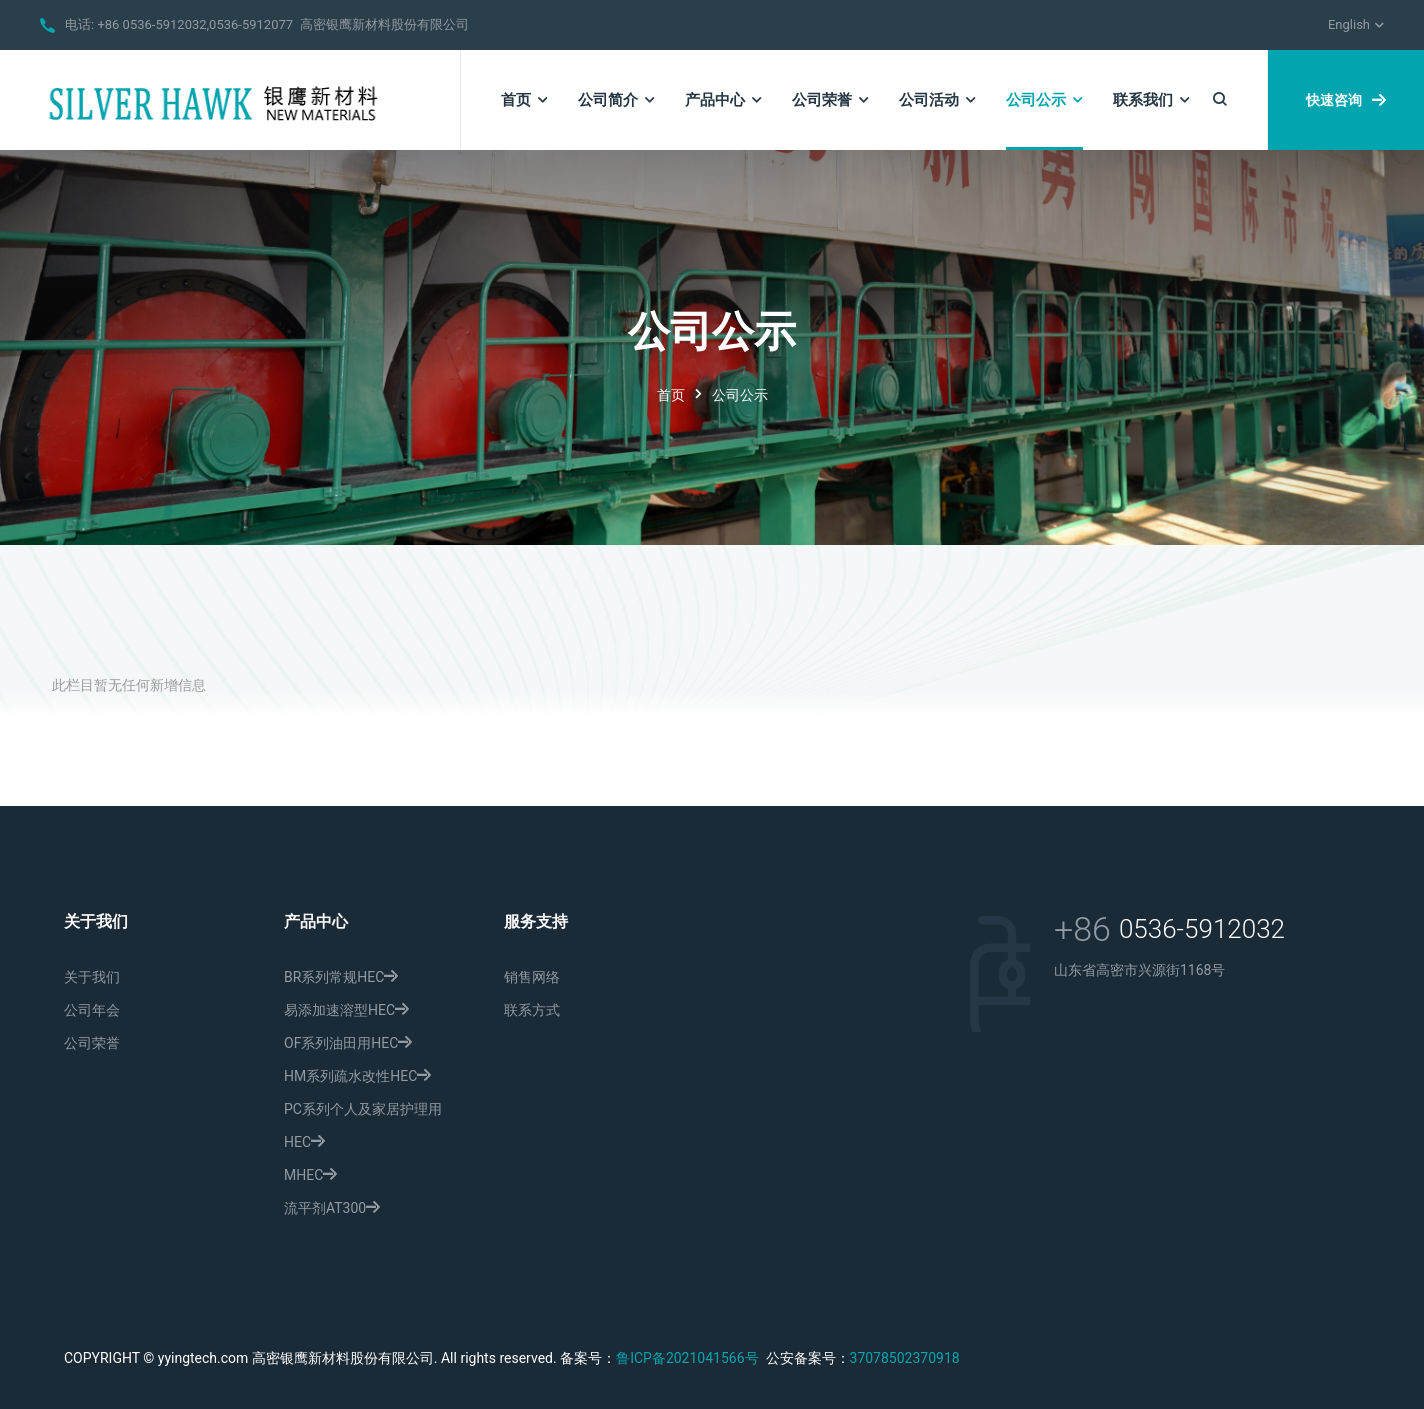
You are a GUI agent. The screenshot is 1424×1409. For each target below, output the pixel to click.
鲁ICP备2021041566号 (687, 1358)
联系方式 (532, 1010)
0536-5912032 (1202, 929)
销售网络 (532, 977)
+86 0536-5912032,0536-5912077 (195, 24)
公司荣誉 (92, 1043)
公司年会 (92, 1010)
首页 (671, 395)
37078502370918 (905, 1358)
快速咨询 (1346, 100)
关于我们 (92, 977)
